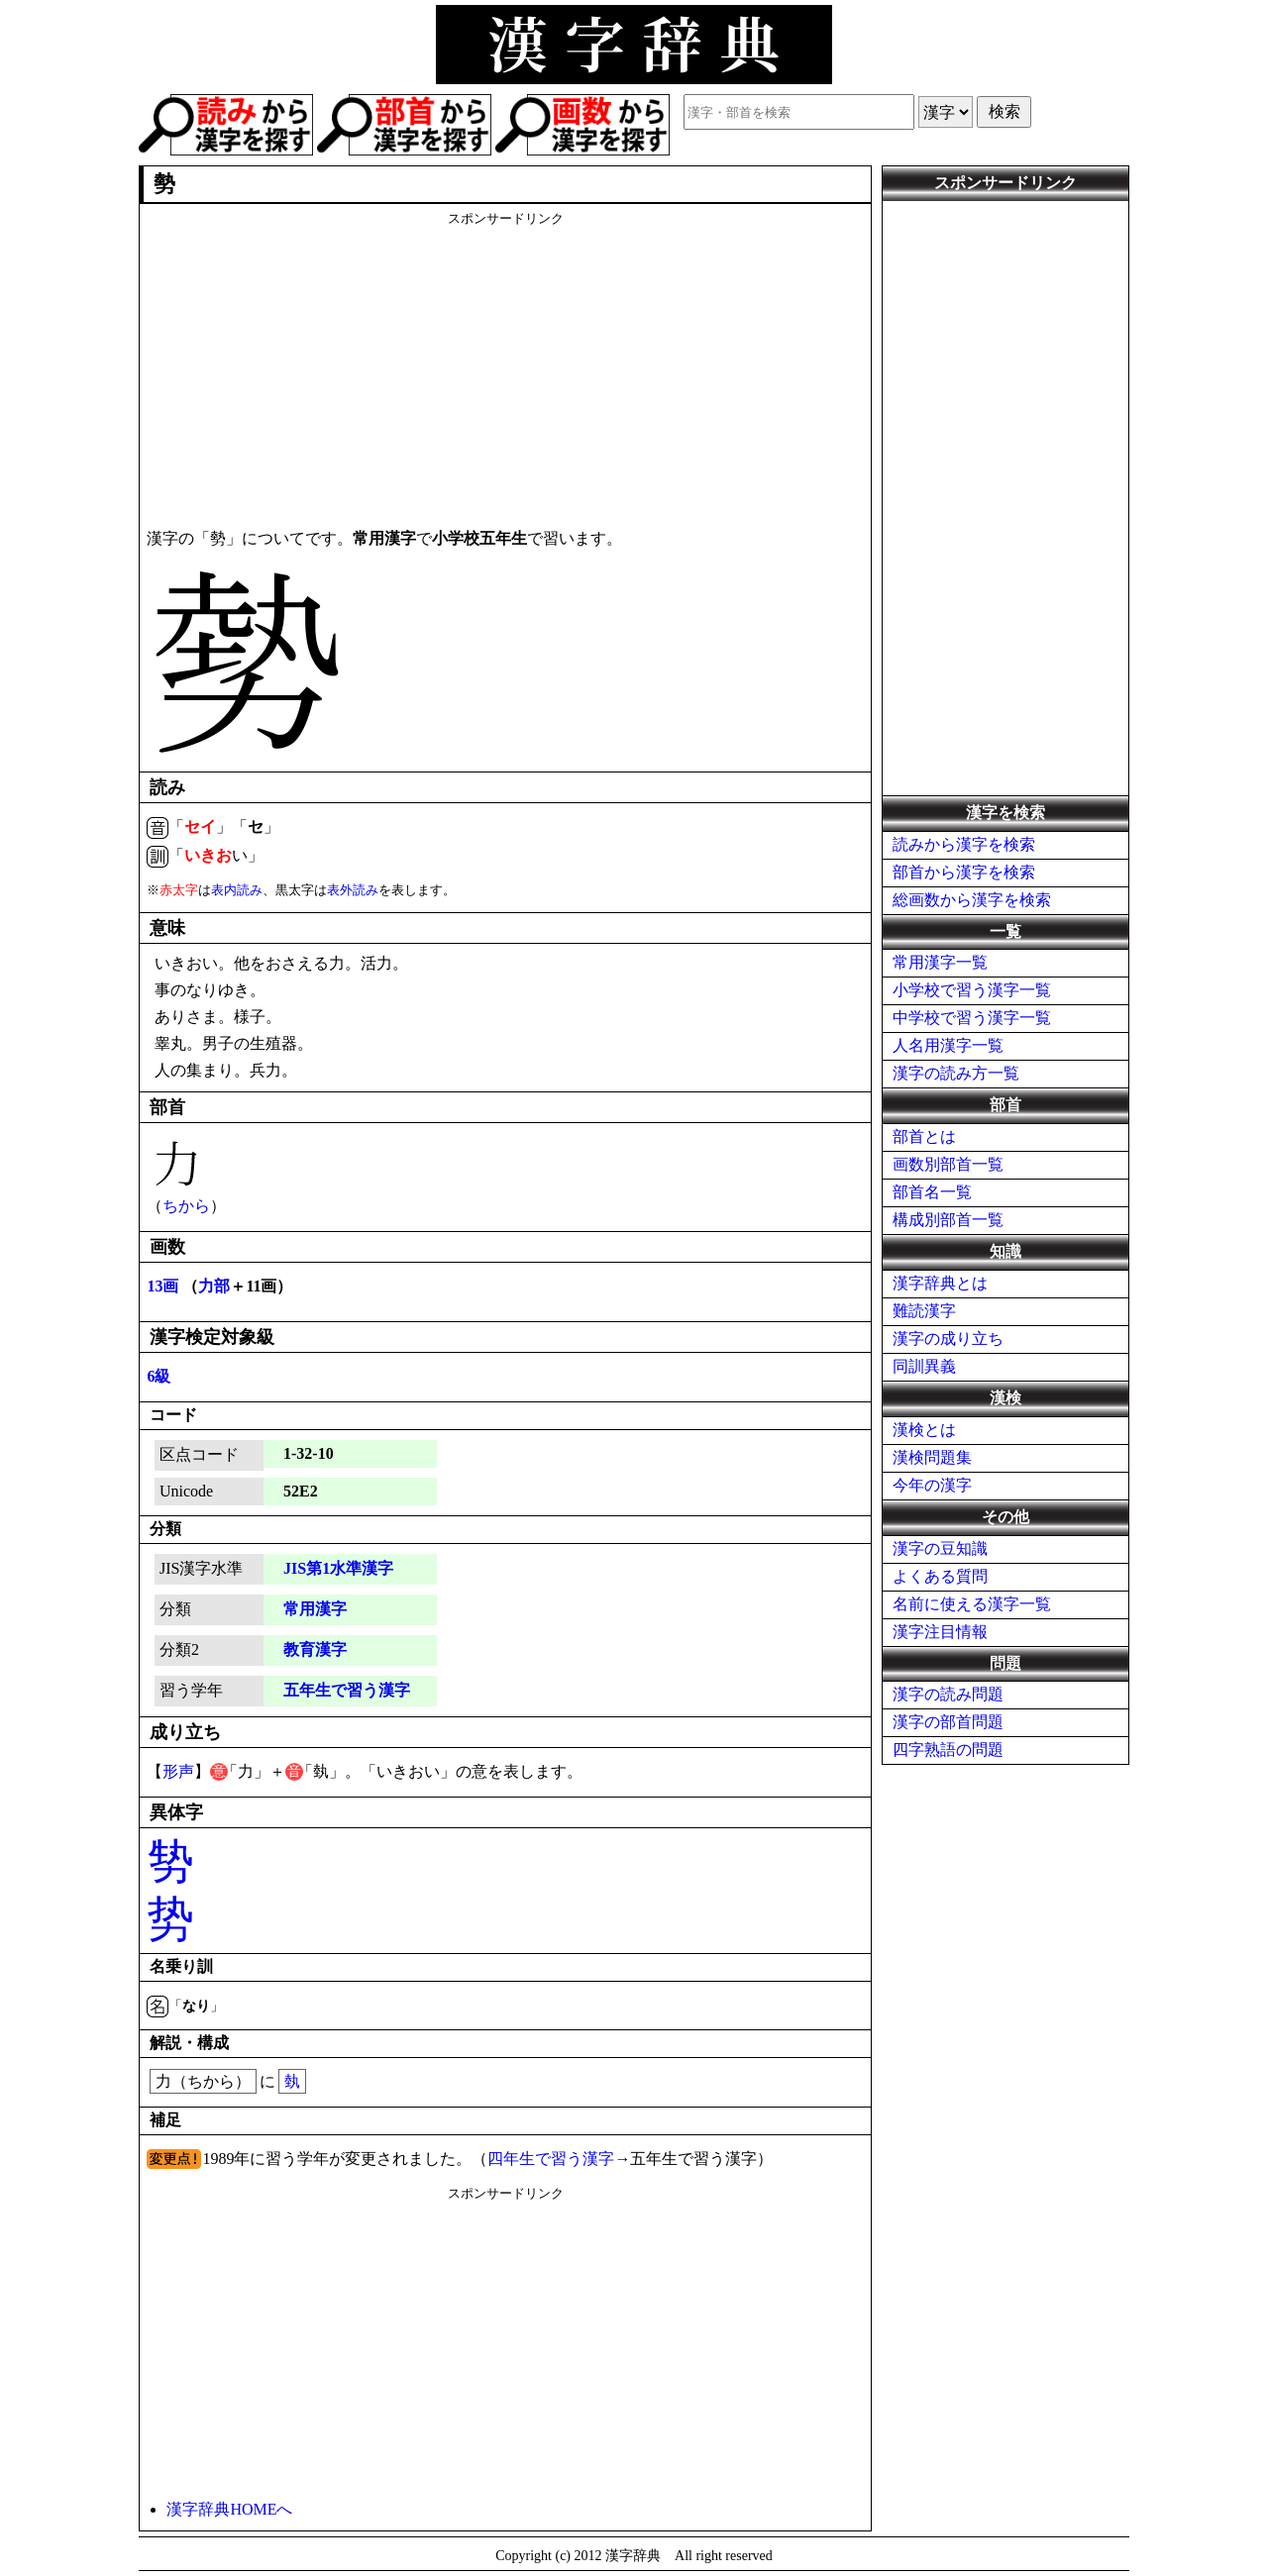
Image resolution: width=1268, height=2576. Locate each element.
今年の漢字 (932, 1485)
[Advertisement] (505, 366)
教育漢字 (315, 1649)
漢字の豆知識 (940, 1548)
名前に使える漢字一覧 (972, 1604)
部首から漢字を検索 (964, 872)
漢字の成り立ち (948, 1338)
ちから (186, 1205)
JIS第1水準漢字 (338, 1568)
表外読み (352, 890)
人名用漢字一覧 (948, 1045)
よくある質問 (940, 1576)
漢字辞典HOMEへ (229, 2509)
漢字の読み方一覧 (956, 1073)
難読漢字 (924, 1310)
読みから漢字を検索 (964, 844)
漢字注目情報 (940, 1631)
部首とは (924, 1136)
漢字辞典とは (940, 1283)
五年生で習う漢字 (346, 1690)
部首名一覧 (932, 1192)
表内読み (237, 890)
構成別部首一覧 (948, 1219)
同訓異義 (924, 1366)
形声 (178, 1771)
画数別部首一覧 (948, 1164)
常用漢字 (315, 1608)
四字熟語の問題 (948, 1749)
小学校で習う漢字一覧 (972, 989)
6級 (158, 1376)
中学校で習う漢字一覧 (972, 1017)
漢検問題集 (932, 1457)
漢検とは (924, 1429)
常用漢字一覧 (940, 962)
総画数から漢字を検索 (972, 899)
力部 (214, 1286)
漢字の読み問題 (948, 1694)
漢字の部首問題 (948, 1721)
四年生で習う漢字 (550, 2158)
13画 (162, 1286)
